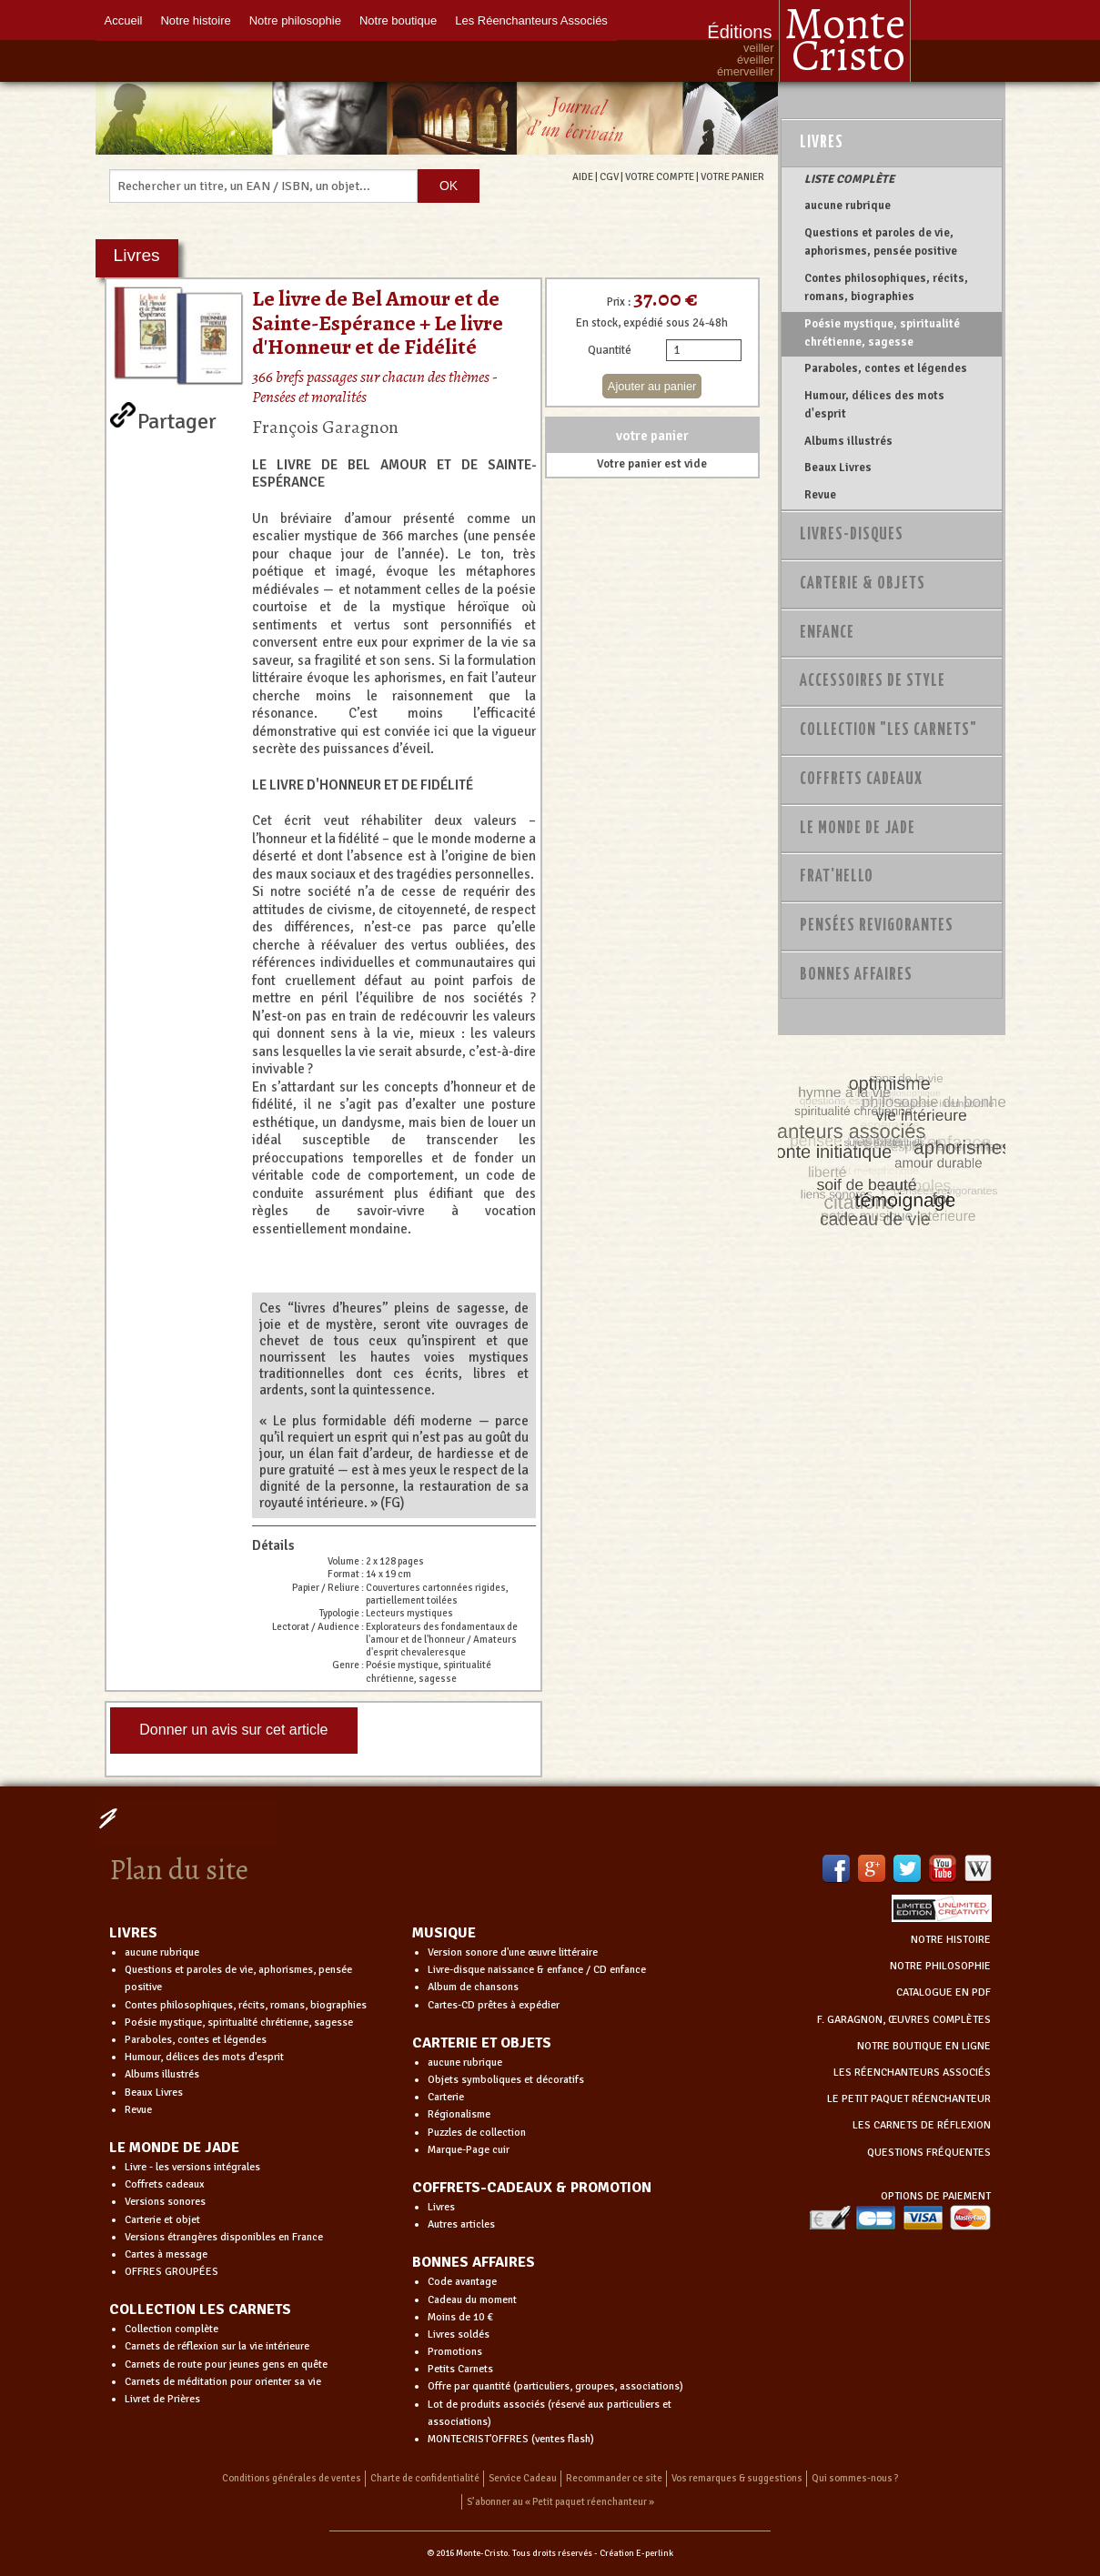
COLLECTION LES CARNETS (200, 2309)
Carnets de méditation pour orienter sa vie (223, 2382)
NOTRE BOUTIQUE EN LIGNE (924, 2046)
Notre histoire (195, 20)
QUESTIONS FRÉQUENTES (929, 2152)
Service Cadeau (523, 2478)
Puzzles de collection (477, 2132)
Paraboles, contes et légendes (885, 368)
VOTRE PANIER (732, 176)
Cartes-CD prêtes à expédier (494, 2005)
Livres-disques (851, 535)
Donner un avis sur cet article (233, 1729)
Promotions (455, 2352)
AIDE (582, 176)
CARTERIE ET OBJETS (481, 2043)
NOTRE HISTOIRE (951, 1940)
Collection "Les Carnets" (888, 730)
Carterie (446, 2097)
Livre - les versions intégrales (192, 2167)
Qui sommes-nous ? (855, 2478)
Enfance (827, 633)
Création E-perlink (636, 2553)
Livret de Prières (162, 2399)
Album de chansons (473, 1987)
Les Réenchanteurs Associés (531, 20)
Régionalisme (459, 2114)
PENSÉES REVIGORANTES (877, 926)
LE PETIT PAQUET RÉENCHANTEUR (909, 2099)
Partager (177, 418)
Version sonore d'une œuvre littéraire (513, 1952)
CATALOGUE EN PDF (943, 1992)
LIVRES (133, 1933)
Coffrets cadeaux (165, 2184)
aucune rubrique (847, 205)
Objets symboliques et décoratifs (506, 2080)
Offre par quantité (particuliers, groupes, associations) (555, 2386)
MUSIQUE (444, 1933)
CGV (609, 176)
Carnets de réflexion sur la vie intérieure (217, 2346)
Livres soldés (458, 2334)
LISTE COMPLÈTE (849, 179)
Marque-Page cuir (469, 2150)
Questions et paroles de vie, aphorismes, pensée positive (880, 242)
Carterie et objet (162, 2220)
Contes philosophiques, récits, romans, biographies (886, 287)
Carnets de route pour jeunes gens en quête (226, 2364)
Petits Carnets (460, 2369)
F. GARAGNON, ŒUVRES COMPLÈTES (904, 2020)
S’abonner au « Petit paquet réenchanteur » (560, 2502)
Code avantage (462, 2282)
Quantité (609, 350)
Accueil (124, 20)
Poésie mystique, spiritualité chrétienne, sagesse (882, 333)
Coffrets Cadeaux (861, 779)
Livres (821, 143)
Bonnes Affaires (856, 975)
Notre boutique (398, 20)
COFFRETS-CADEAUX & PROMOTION (531, 2188)
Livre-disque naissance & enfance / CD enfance (537, 1970)
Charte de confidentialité (424, 2478)
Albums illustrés (848, 441)
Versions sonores (165, 2202)
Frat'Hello (836, 877)
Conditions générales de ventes (291, 2478)
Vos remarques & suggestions (736, 2478)
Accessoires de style (872, 681)
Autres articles (461, 2224)
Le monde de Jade (857, 828)
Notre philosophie (295, 20)
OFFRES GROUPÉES (171, 2272)
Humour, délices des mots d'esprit (874, 404)
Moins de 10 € (460, 2317)
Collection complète (171, 2329)
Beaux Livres (838, 467)
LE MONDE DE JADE (174, 2147)
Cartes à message (166, 2254)
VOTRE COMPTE (659, 176)
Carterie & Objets (862, 584)
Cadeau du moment (472, 2300)
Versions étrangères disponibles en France (224, 2237)
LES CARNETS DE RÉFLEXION (922, 2125)
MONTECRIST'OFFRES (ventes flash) (511, 2439)
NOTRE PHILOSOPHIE (940, 1966)
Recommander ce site (614, 2478)
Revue (820, 495)
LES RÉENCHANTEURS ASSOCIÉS (912, 2072)
